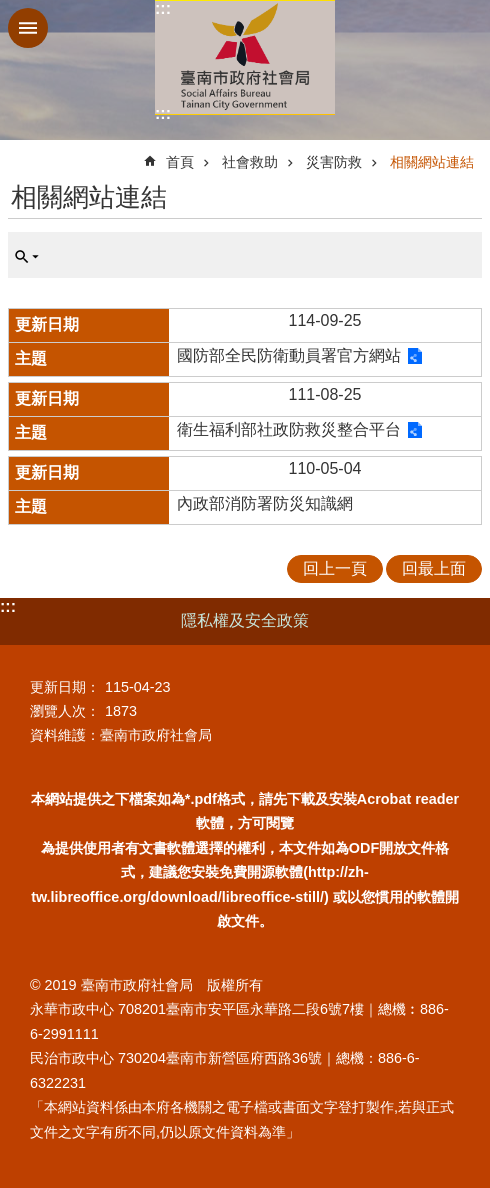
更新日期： (65, 687)
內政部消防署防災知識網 (265, 503)
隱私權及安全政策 (245, 620)
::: (163, 8)
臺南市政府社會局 (245, 57)
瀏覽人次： (65, 711)
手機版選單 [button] (28, 28)
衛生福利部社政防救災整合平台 (289, 429)
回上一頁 (335, 568)
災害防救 (334, 162)
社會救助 (250, 162)
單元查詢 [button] (27, 257)
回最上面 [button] (434, 568)
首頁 (180, 162)
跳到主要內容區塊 (10, 10)
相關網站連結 (432, 162)
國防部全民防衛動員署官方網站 (289, 355)
